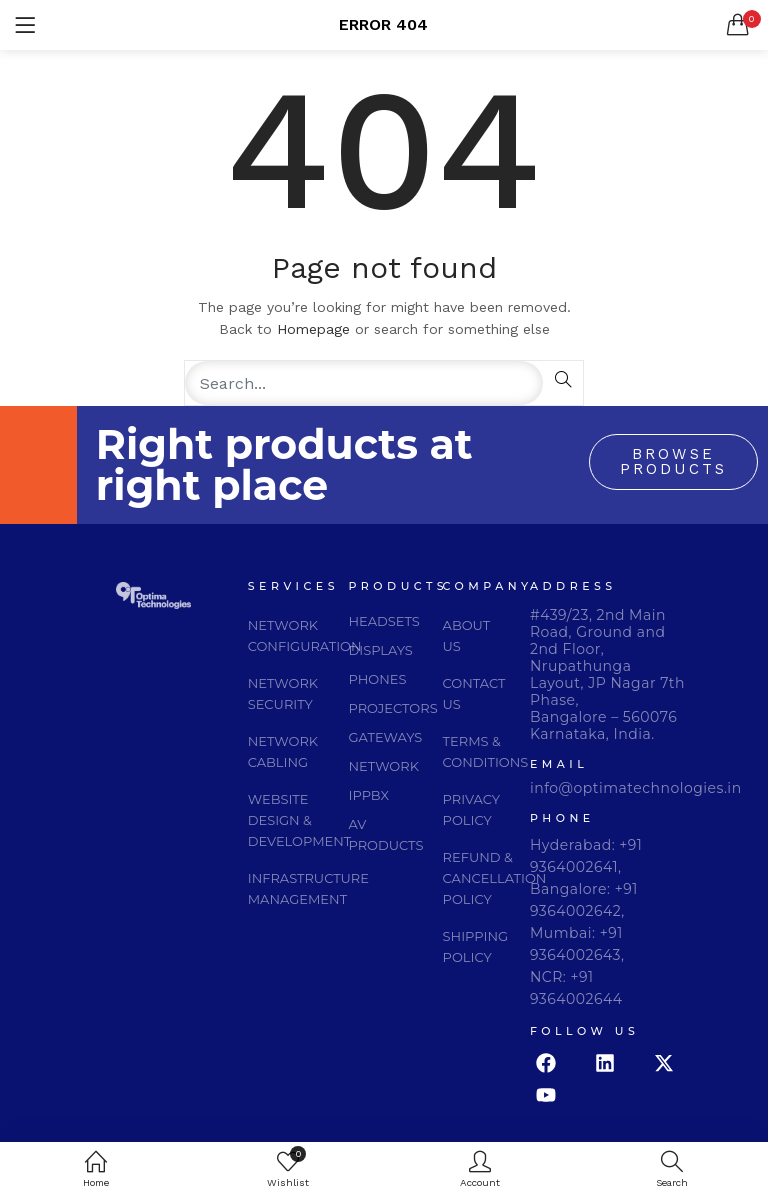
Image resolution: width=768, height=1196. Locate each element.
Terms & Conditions (486, 751)
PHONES (378, 679)
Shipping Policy (475, 946)
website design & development (300, 820)
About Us (467, 635)
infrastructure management (308, 888)
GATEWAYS (386, 737)
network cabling (283, 751)
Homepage (313, 329)
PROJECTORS (393, 708)
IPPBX (369, 795)
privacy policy (471, 809)
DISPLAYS (381, 650)
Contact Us (474, 693)
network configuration (305, 635)
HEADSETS (384, 621)
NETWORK (384, 766)
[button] (738, 25)
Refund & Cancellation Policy (495, 878)
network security (283, 693)
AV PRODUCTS (386, 834)
